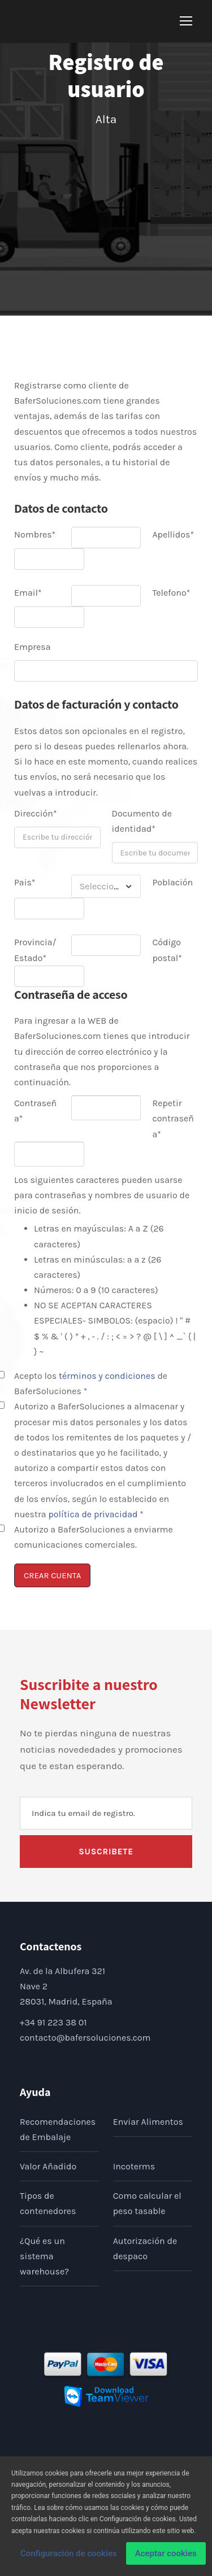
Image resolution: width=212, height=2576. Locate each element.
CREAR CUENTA (52, 1575)
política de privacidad (92, 1514)
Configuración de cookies (68, 2557)
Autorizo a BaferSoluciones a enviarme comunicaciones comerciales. (93, 1537)
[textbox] (106, 886)
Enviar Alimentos (148, 2121)
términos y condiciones (108, 1375)
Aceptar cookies (166, 2557)
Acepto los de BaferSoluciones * (90, 1383)
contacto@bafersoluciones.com (85, 2037)
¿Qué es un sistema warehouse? (44, 2256)
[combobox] (106, 886)
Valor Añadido (48, 2166)
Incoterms (134, 2166)
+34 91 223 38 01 (53, 2022)
